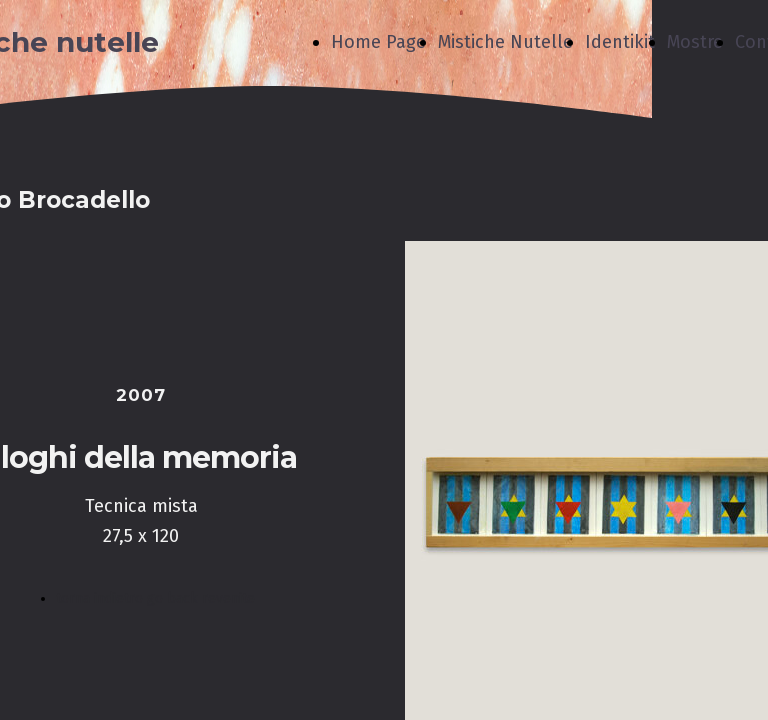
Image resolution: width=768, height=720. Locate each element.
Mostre (695, 42)
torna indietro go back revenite (155, 598)
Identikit (620, 42)
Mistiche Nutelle (505, 42)
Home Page (378, 42)
